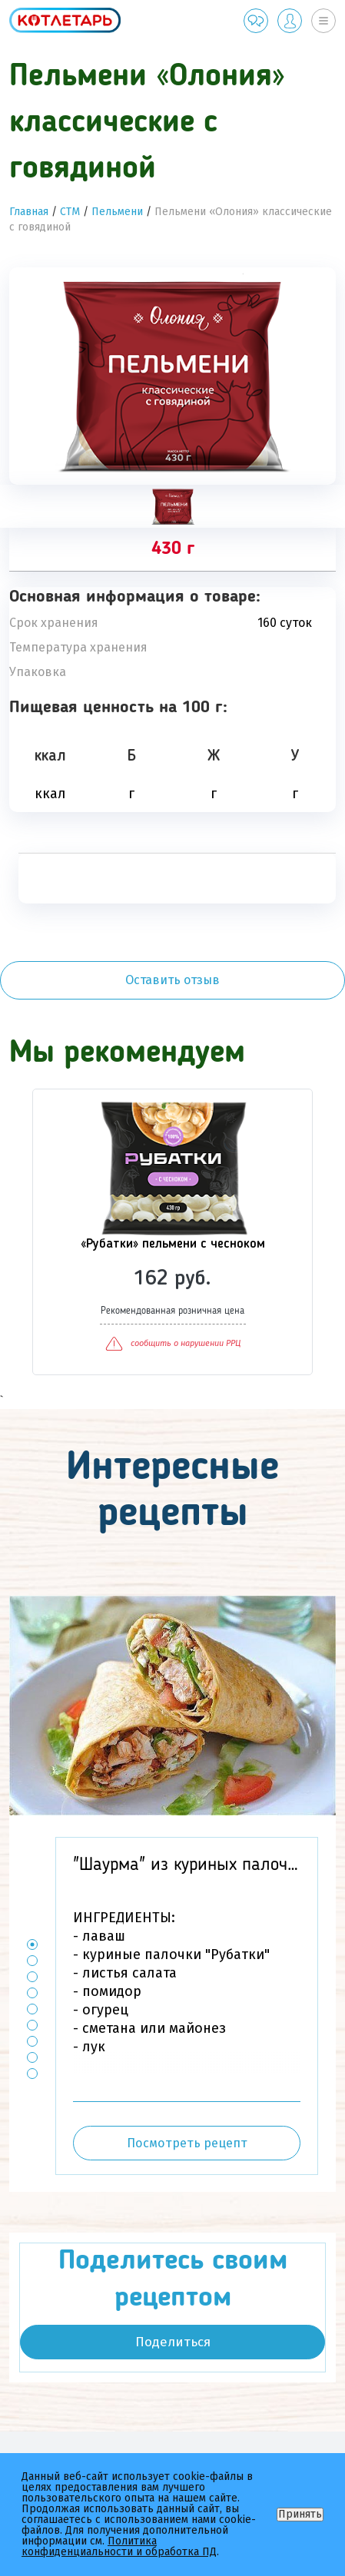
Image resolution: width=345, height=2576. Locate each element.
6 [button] (33, 2025)
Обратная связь (256, 20)
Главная (28, 211)
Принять (300, 2514)
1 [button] (33, 1944)
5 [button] (33, 2009)
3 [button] (33, 1976)
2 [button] (33, 1960)
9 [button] (33, 2073)
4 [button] (33, 1992)
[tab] (172, 506)
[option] (172, 376)
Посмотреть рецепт (187, 2143)
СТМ (70, 211)
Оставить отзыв (172, 980)
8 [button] (33, 2057)
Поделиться (173, 2342)
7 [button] (33, 2041)
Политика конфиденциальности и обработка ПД (119, 2546)
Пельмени (117, 211)
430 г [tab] (172, 549)
